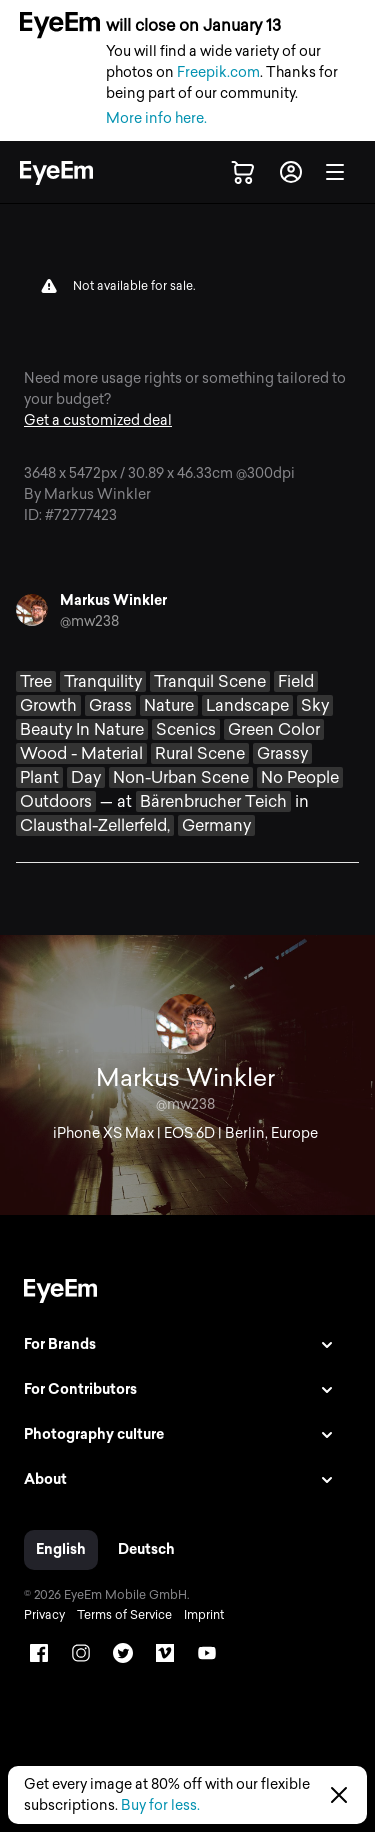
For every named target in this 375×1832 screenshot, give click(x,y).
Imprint (204, 1615)
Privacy (44, 1615)
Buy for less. (160, 1805)
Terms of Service (124, 1615)
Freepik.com (218, 72)
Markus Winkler (113, 600)
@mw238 (89, 621)
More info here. (156, 118)
